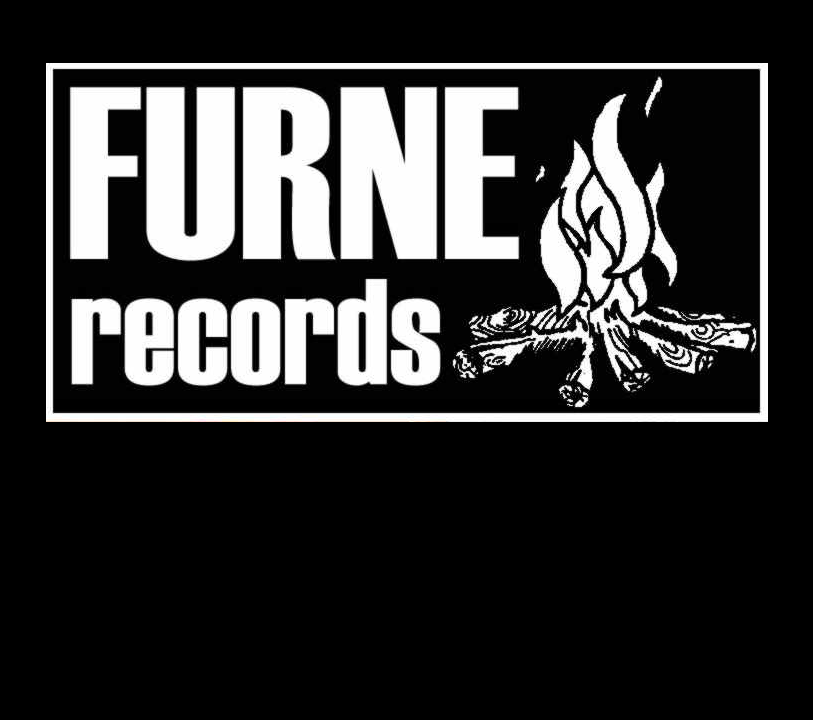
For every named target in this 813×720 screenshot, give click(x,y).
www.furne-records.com (407, 242)
